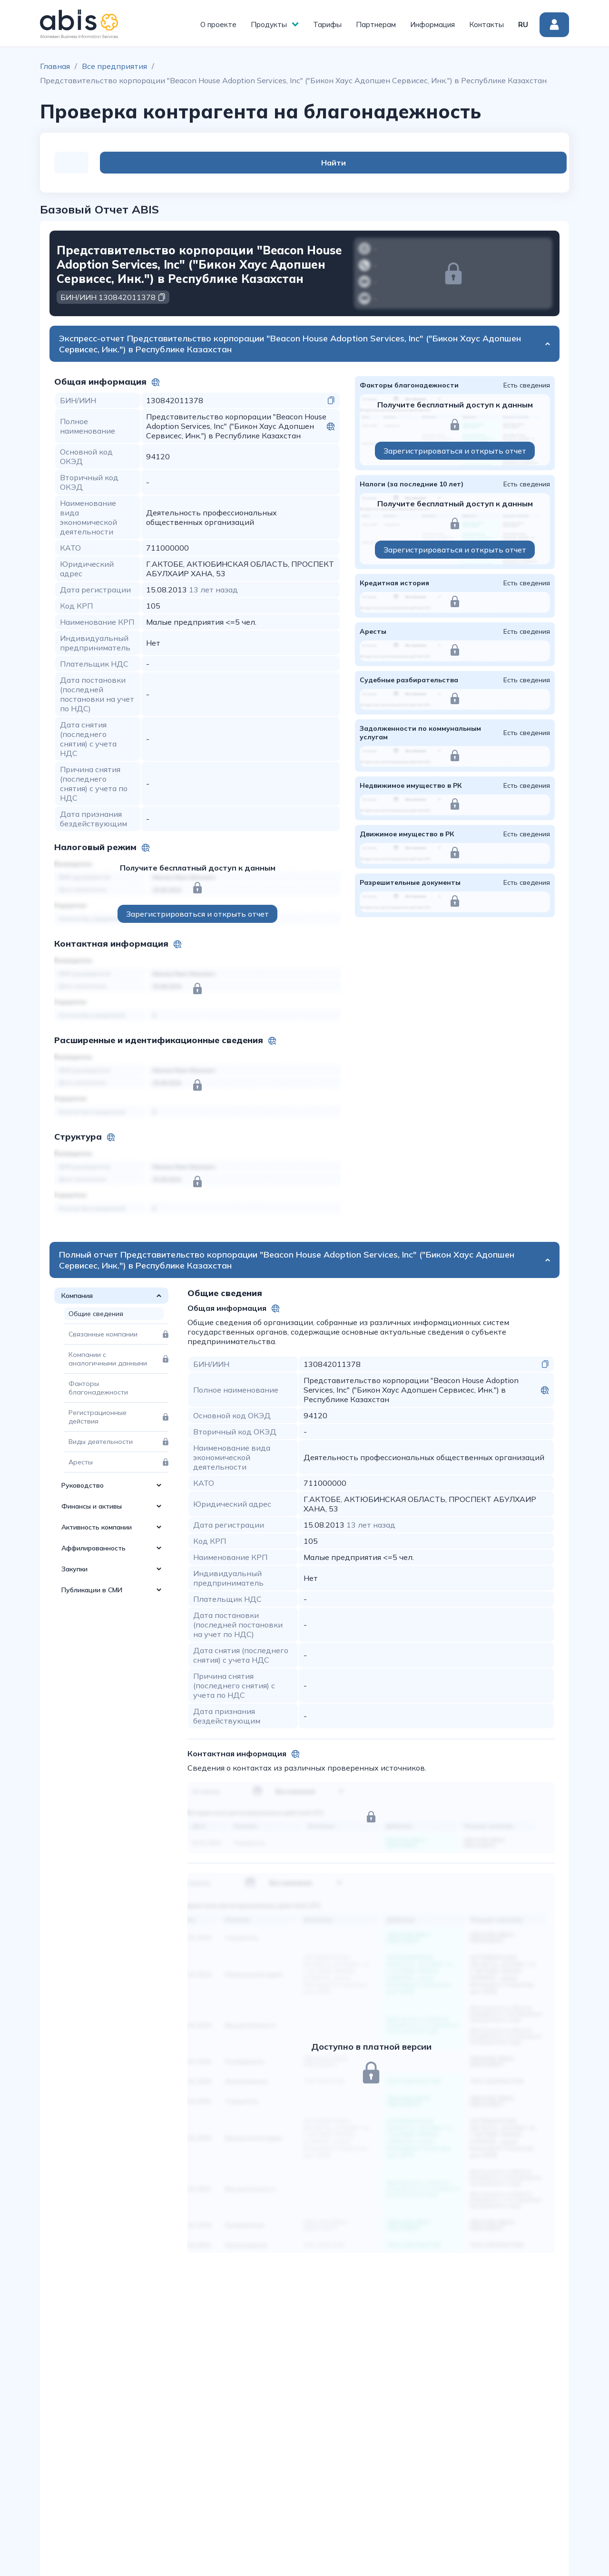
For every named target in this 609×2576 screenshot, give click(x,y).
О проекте (218, 24)
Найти (516, 162)
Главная (55, 66)
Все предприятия (114, 66)
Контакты (486, 24)
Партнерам (376, 24)
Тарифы (327, 24)
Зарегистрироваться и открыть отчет (197, 914)
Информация (432, 24)
